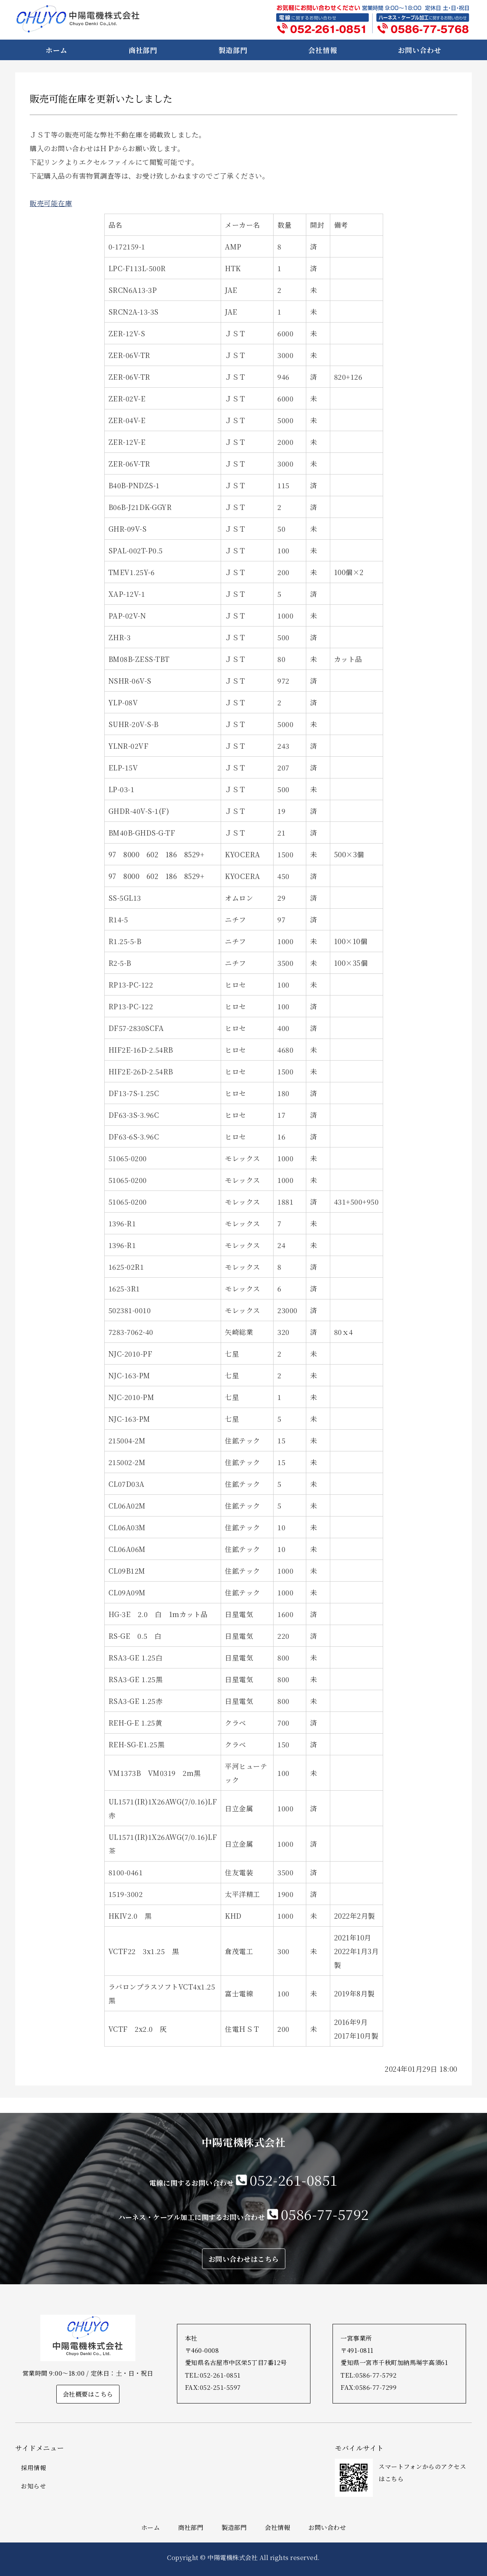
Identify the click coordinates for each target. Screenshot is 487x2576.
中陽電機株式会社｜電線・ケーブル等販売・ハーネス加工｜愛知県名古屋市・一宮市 (78, 19)
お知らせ (33, 2486)
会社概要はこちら (88, 2394)
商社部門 (143, 50)
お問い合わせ (419, 50)
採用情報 (33, 2467)
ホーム (56, 50)
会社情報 (322, 50)
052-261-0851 (294, 2179)
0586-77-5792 (325, 2214)
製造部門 (232, 50)
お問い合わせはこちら (243, 2259)
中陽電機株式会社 (232, 2557)
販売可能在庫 (51, 203)
